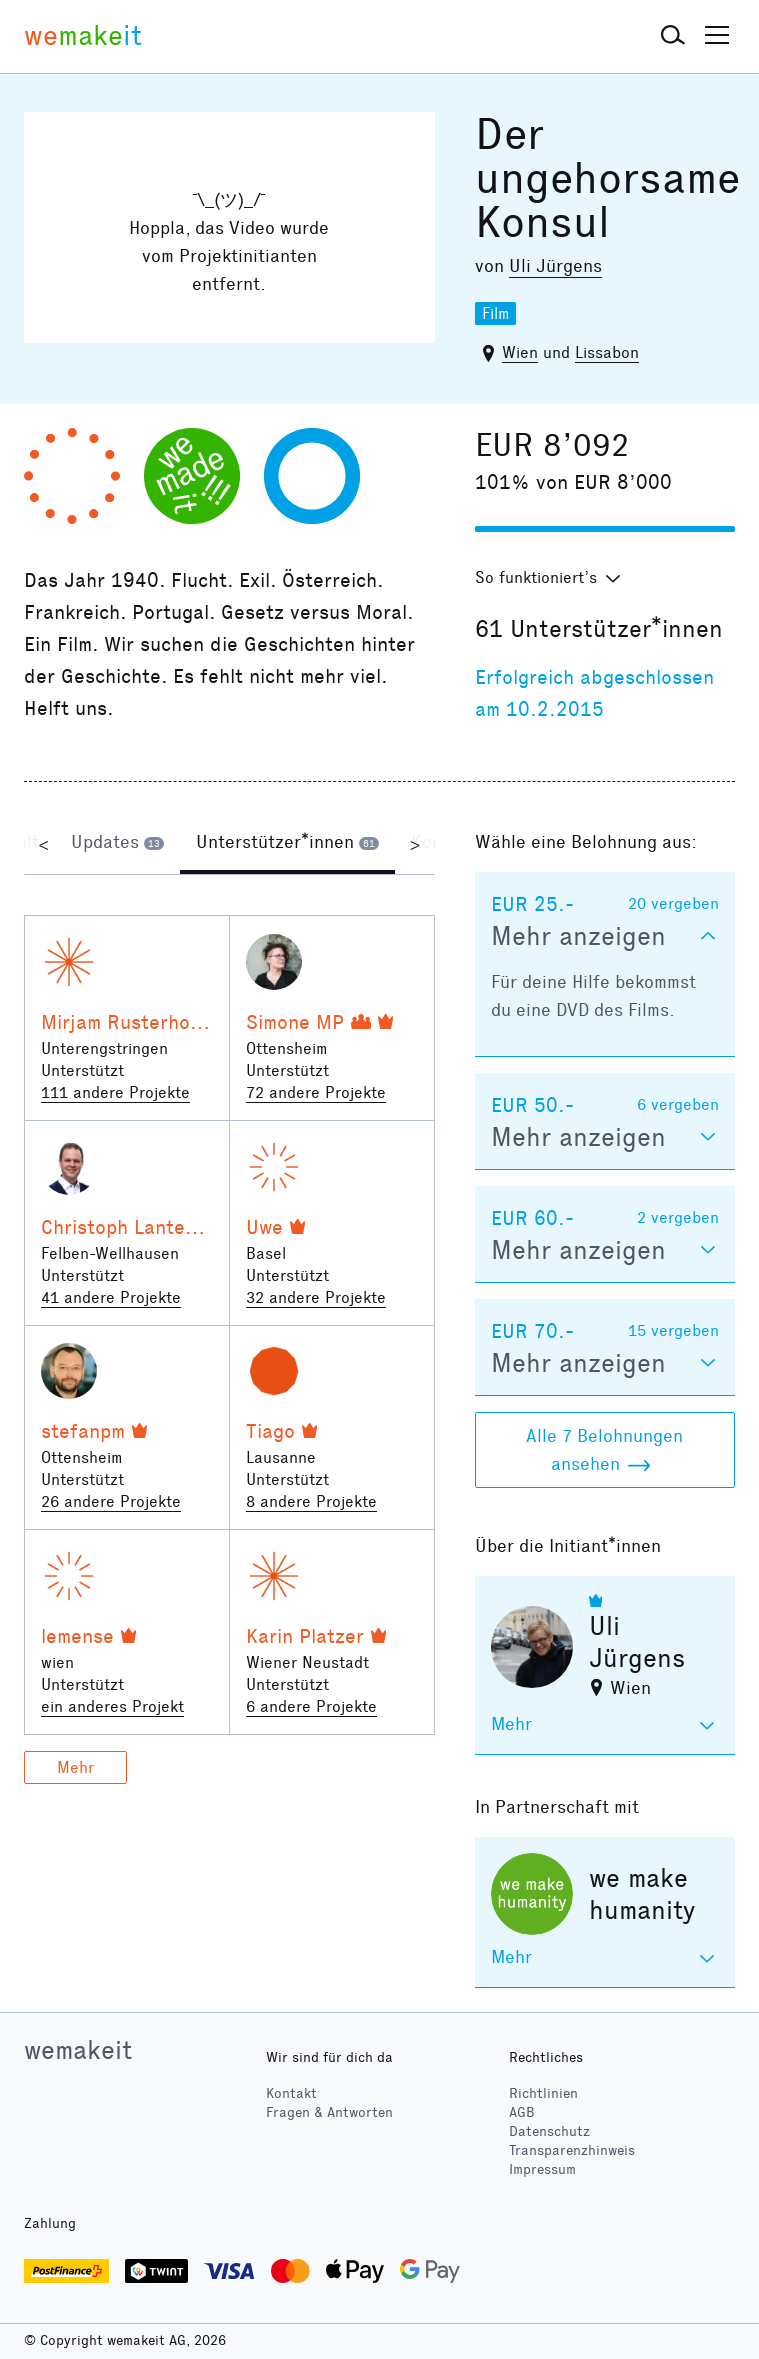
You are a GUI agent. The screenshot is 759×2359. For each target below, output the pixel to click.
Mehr (75, 1767)
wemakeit (78, 2050)
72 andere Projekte (316, 1092)
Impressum (542, 2169)
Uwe (264, 1227)
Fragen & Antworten (329, 2112)
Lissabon (607, 352)
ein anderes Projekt (112, 1706)
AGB (522, 2112)
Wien (520, 352)
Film (495, 313)
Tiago (270, 1431)
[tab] (117, 844)
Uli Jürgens (555, 266)
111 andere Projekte (115, 1092)
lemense (77, 1636)
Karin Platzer (305, 1636)
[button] (673, 36)
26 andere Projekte (111, 1501)
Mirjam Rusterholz (123, 1022)
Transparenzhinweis (572, 2150)
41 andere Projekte (111, 1297)
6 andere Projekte (311, 1706)
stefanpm (83, 1431)
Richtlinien (543, 2093)
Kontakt (291, 2093)
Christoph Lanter (117, 1227)
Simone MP (295, 1022)
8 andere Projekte (311, 1501)
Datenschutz (549, 2131)
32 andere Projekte (316, 1297)
